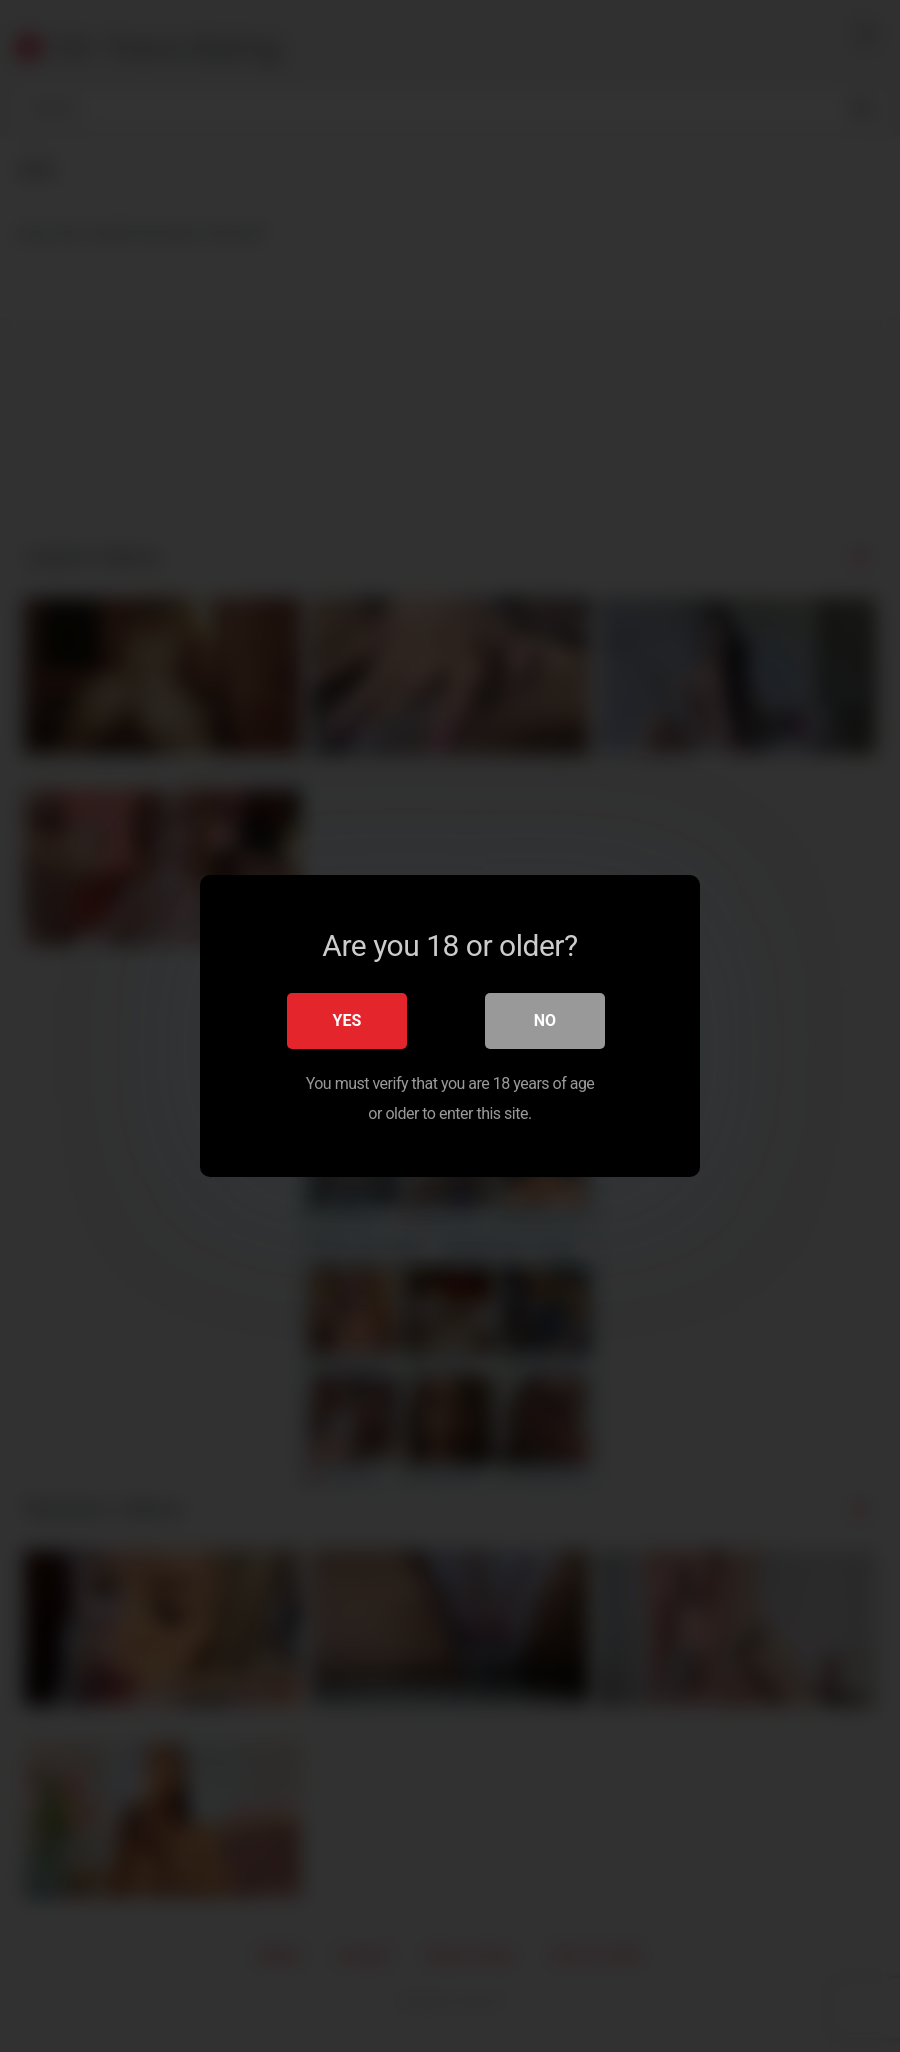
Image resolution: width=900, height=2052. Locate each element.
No (545, 1020)
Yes (347, 1020)
